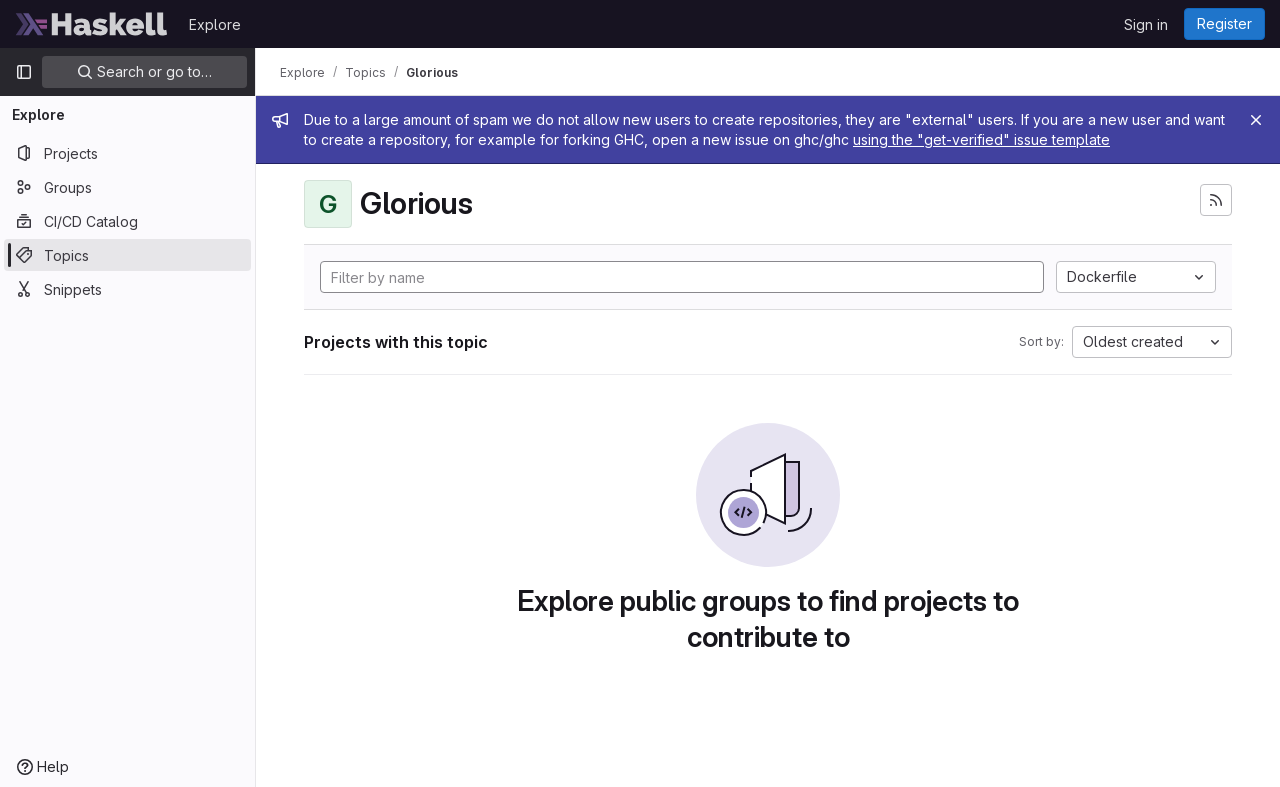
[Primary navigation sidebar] (24, 72)
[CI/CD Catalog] (127, 221)
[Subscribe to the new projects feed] (1216, 200)
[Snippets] (127, 289)
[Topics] (127, 255)
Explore (215, 24)
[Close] (1256, 120)
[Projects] (127, 153)
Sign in (1146, 24)
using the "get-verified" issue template (981, 139)
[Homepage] (92, 24)
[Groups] (127, 187)
